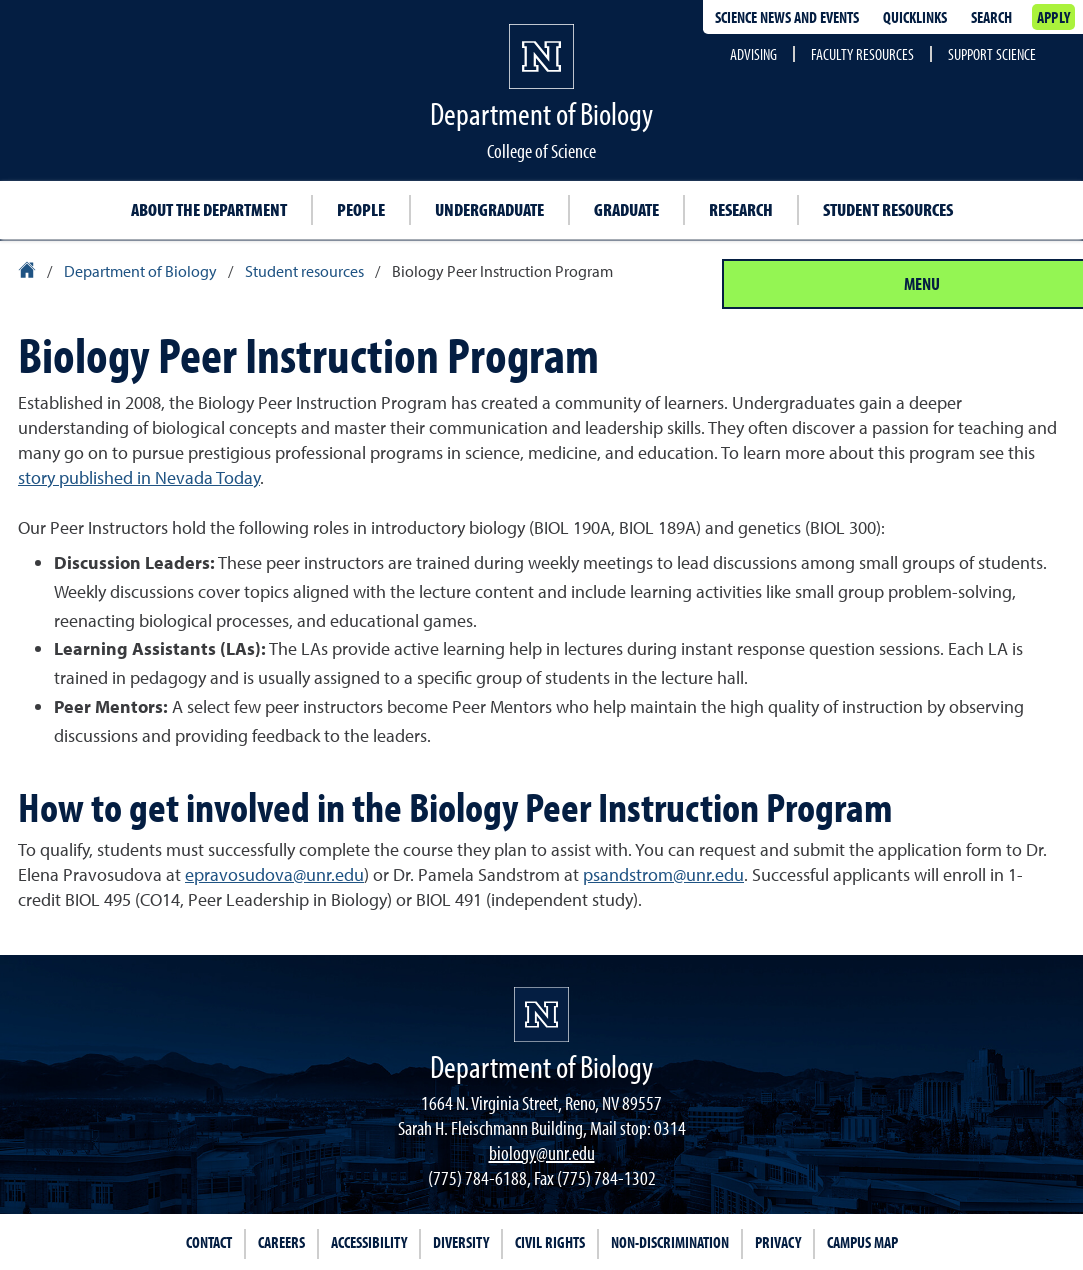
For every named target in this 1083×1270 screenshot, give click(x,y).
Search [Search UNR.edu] (991, 17)
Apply (1053, 17)
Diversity (461, 1242)
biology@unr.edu (542, 1152)
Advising (753, 54)
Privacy (778, 1242)
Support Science (992, 54)
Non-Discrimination (670, 1242)
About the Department (209, 209)
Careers (281, 1242)
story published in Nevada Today (139, 477)
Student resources (888, 209)
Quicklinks (915, 17)
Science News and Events (787, 17)
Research (741, 209)
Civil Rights (550, 1242)
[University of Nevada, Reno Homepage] (541, 1014)
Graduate (626, 209)
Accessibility (369, 1242)
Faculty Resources (862, 54)
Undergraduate (489, 209)
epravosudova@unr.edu (274, 874)
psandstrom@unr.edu (663, 874)
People (361, 209)
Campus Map (862, 1242)
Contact (209, 1242)
